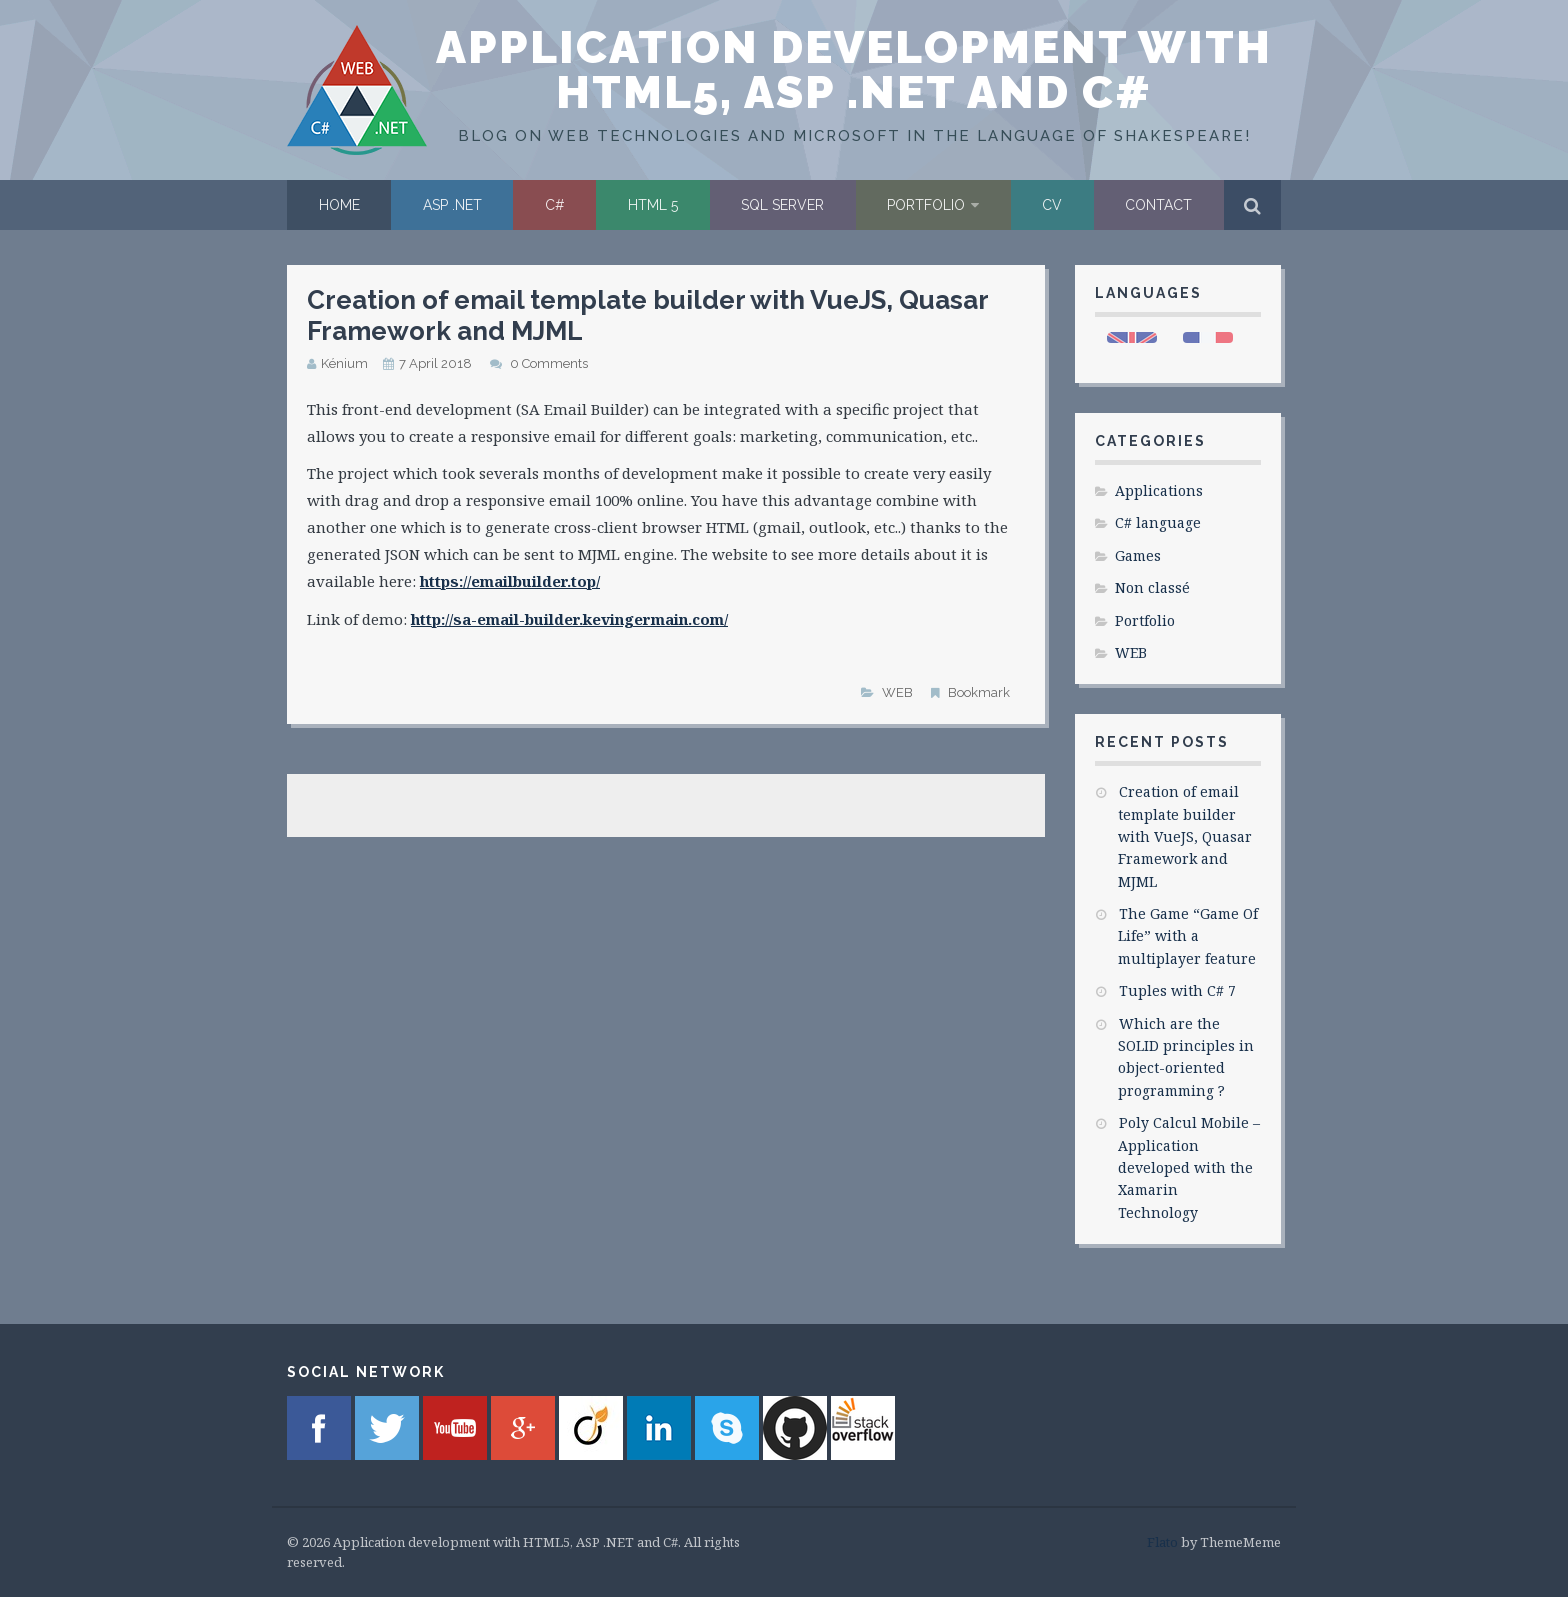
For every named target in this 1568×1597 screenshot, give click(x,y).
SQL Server (782, 205)
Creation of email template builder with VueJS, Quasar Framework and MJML (1185, 836)
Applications (1159, 490)
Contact (1158, 205)
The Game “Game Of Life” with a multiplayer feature (1188, 936)
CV (1052, 205)
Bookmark (979, 692)
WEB (897, 692)
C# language (1158, 522)
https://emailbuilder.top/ (510, 581)
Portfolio (926, 205)
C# (555, 205)
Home (339, 205)
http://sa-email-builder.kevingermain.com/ (569, 619)
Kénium (344, 363)
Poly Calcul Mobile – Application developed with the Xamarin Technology (1189, 1167)
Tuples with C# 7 (1177, 990)
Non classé (1152, 587)
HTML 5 (653, 205)
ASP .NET (452, 205)
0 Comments (549, 363)
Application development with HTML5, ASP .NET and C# (854, 70)
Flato (1162, 1542)
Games (1138, 555)
